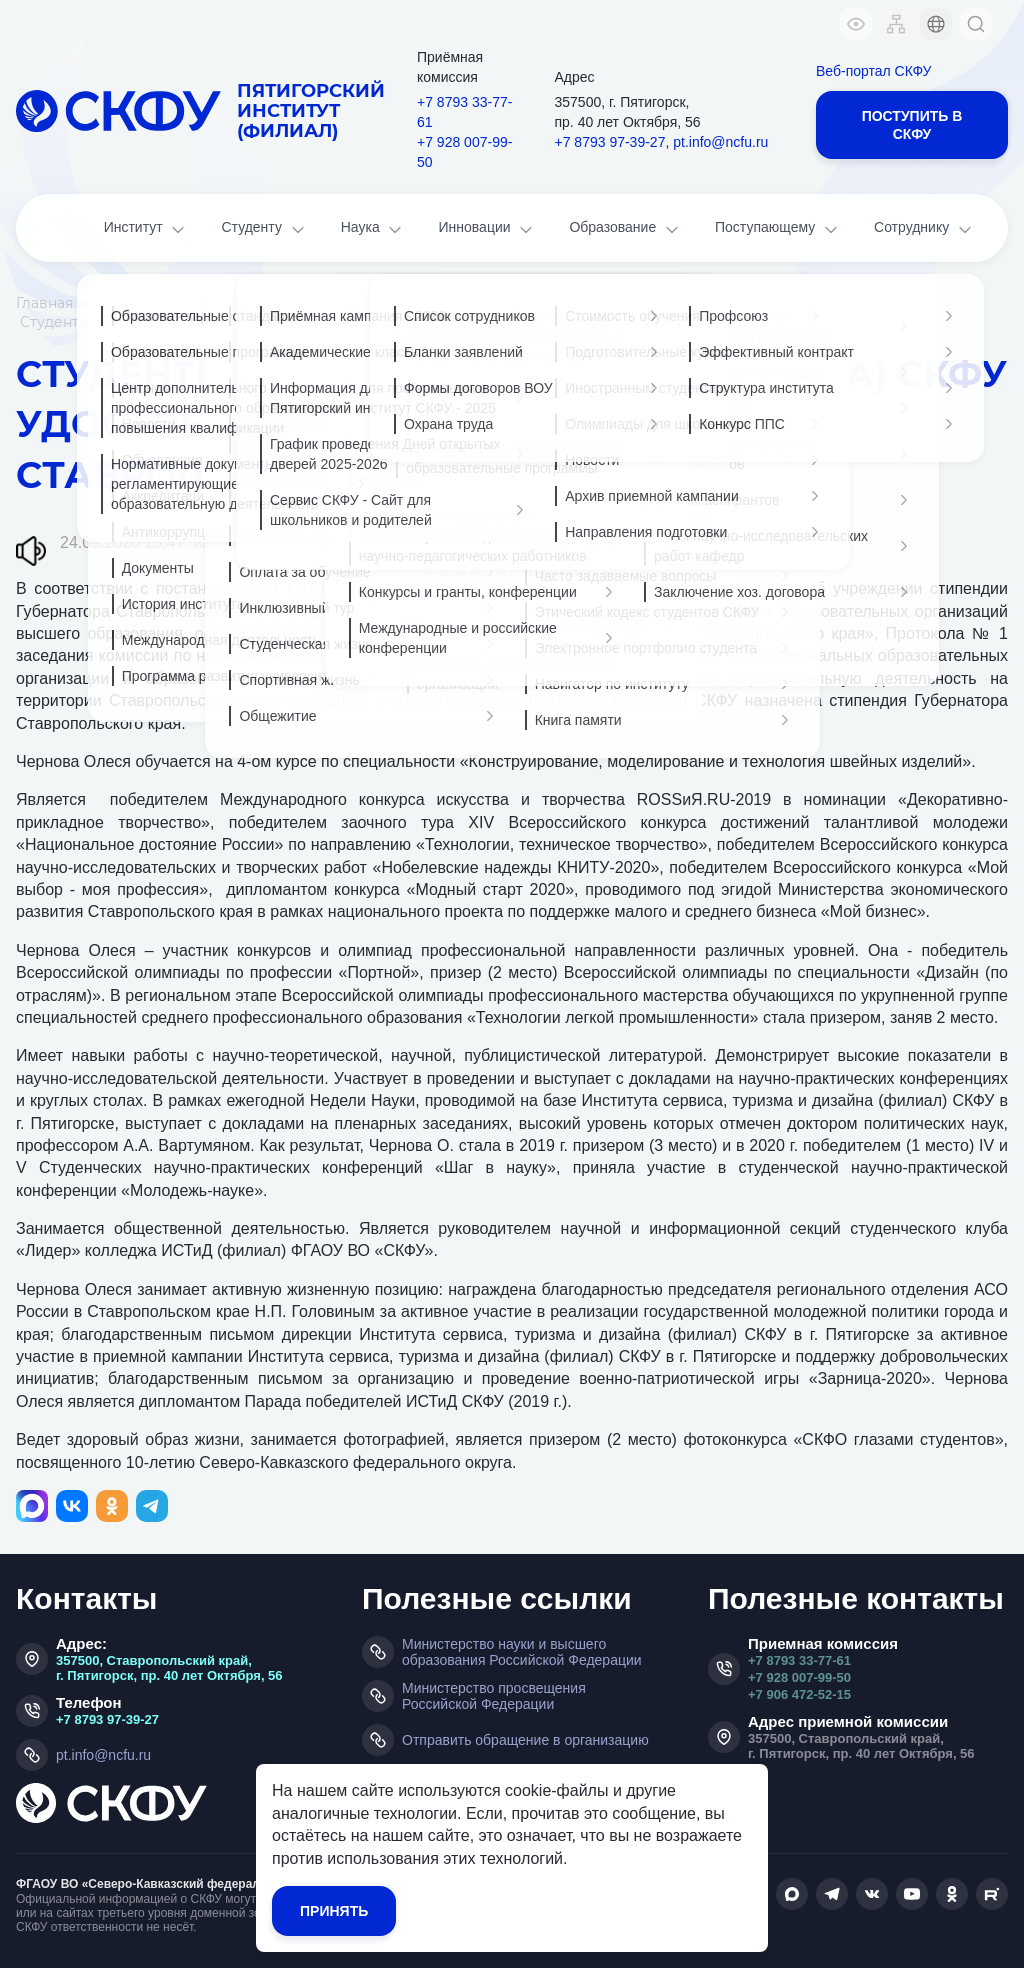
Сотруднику (924, 229)
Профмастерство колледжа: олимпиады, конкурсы (538, 542)
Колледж (309, 542)
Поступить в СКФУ (912, 125)
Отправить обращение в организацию (525, 1740)
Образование (625, 229)
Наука (373, 229)
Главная (44, 303)
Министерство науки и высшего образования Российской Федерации (522, 1652)
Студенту (264, 229)
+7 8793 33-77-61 (464, 112)
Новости (213, 303)
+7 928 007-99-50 (464, 152)
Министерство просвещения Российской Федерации (494, 1696)
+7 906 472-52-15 (799, 1694)
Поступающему (778, 229)
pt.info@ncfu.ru (720, 142)
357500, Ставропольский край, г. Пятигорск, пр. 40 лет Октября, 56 (169, 1668)
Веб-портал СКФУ (873, 71)
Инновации (488, 229)
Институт (146, 229)
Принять (334, 1911)
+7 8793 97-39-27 (610, 142)
